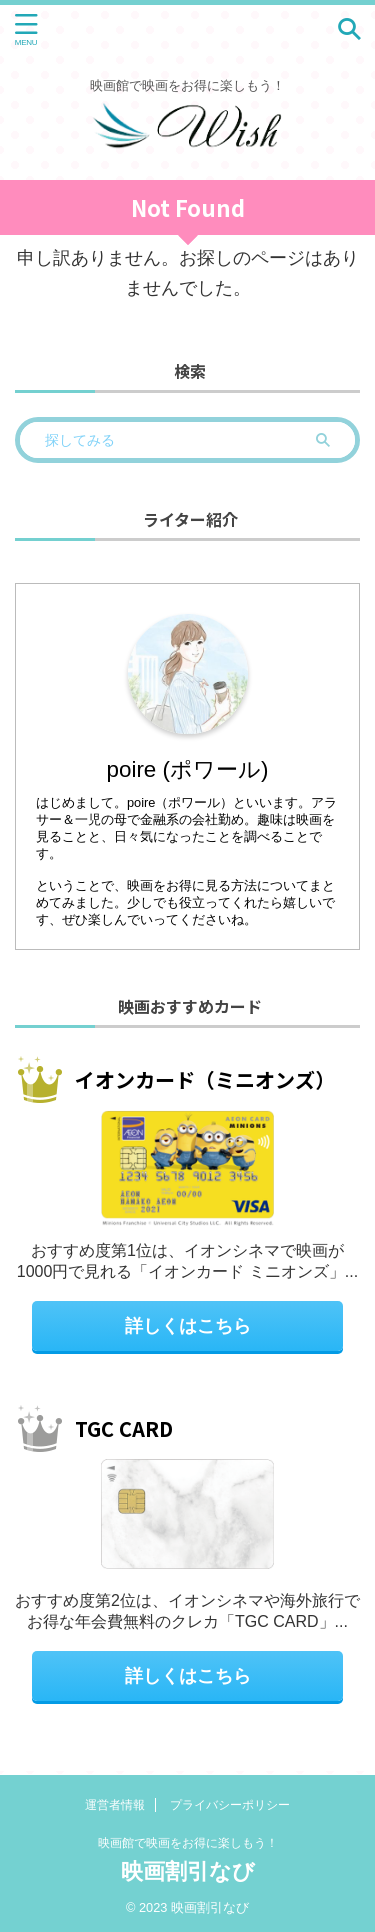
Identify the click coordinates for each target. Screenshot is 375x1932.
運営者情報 (115, 1805)
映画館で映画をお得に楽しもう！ (188, 1843)
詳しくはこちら (188, 1326)
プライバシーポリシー (230, 1805)
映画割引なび (188, 1871)
